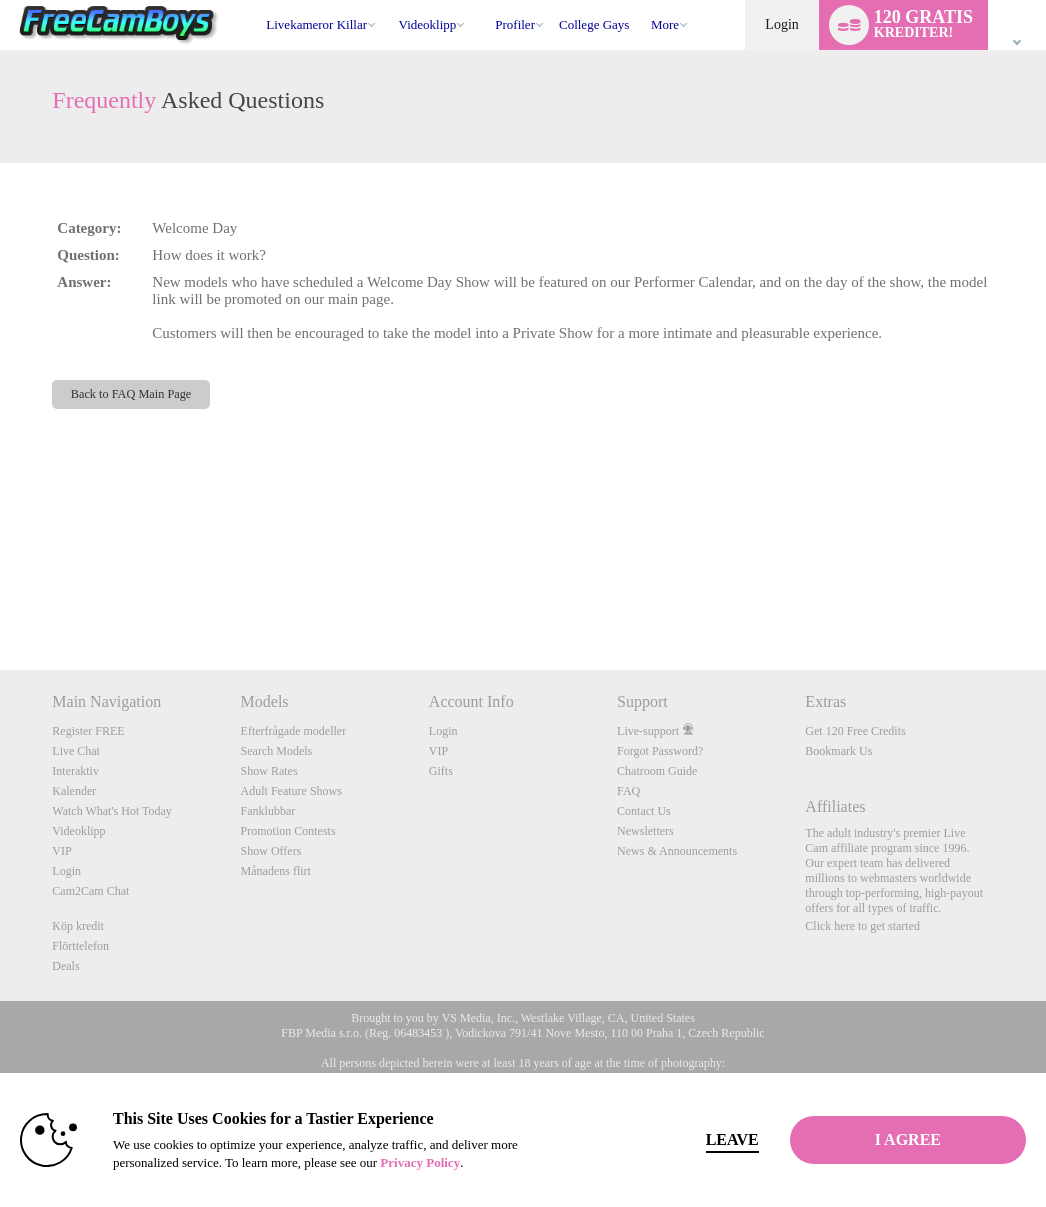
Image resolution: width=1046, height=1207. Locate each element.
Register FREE (88, 731)
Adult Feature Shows (291, 791)
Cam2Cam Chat (90, 891)
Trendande (389, 0)
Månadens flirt (276, 871)
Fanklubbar (268, 811)
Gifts (441, 771)
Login (781, 24)
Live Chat (76, 751)
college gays (594, 24)
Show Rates (269, 771)
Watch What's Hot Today (112, 811)
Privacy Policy (420, 1162)
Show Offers (271, 851)
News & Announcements (677, 851)
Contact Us (644, 811)
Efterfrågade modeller (294, 731)
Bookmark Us (838, 751)
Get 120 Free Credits (855, 731)
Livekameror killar (316, 24)
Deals (65, 966)
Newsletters (645, 831)
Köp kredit (78, 926)
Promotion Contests (288, 831)
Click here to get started (862, 926)
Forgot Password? (660, 751)
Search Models (277, 751)
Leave (732, 1139)
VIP (61, 851)
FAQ (628, 791)
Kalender (74, 791)
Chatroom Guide (657, 771)
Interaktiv (75, 771)
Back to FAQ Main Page (131, 394)
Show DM (0, 595)
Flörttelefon (80, 946)
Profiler (515, 24)
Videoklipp (428, 24)
